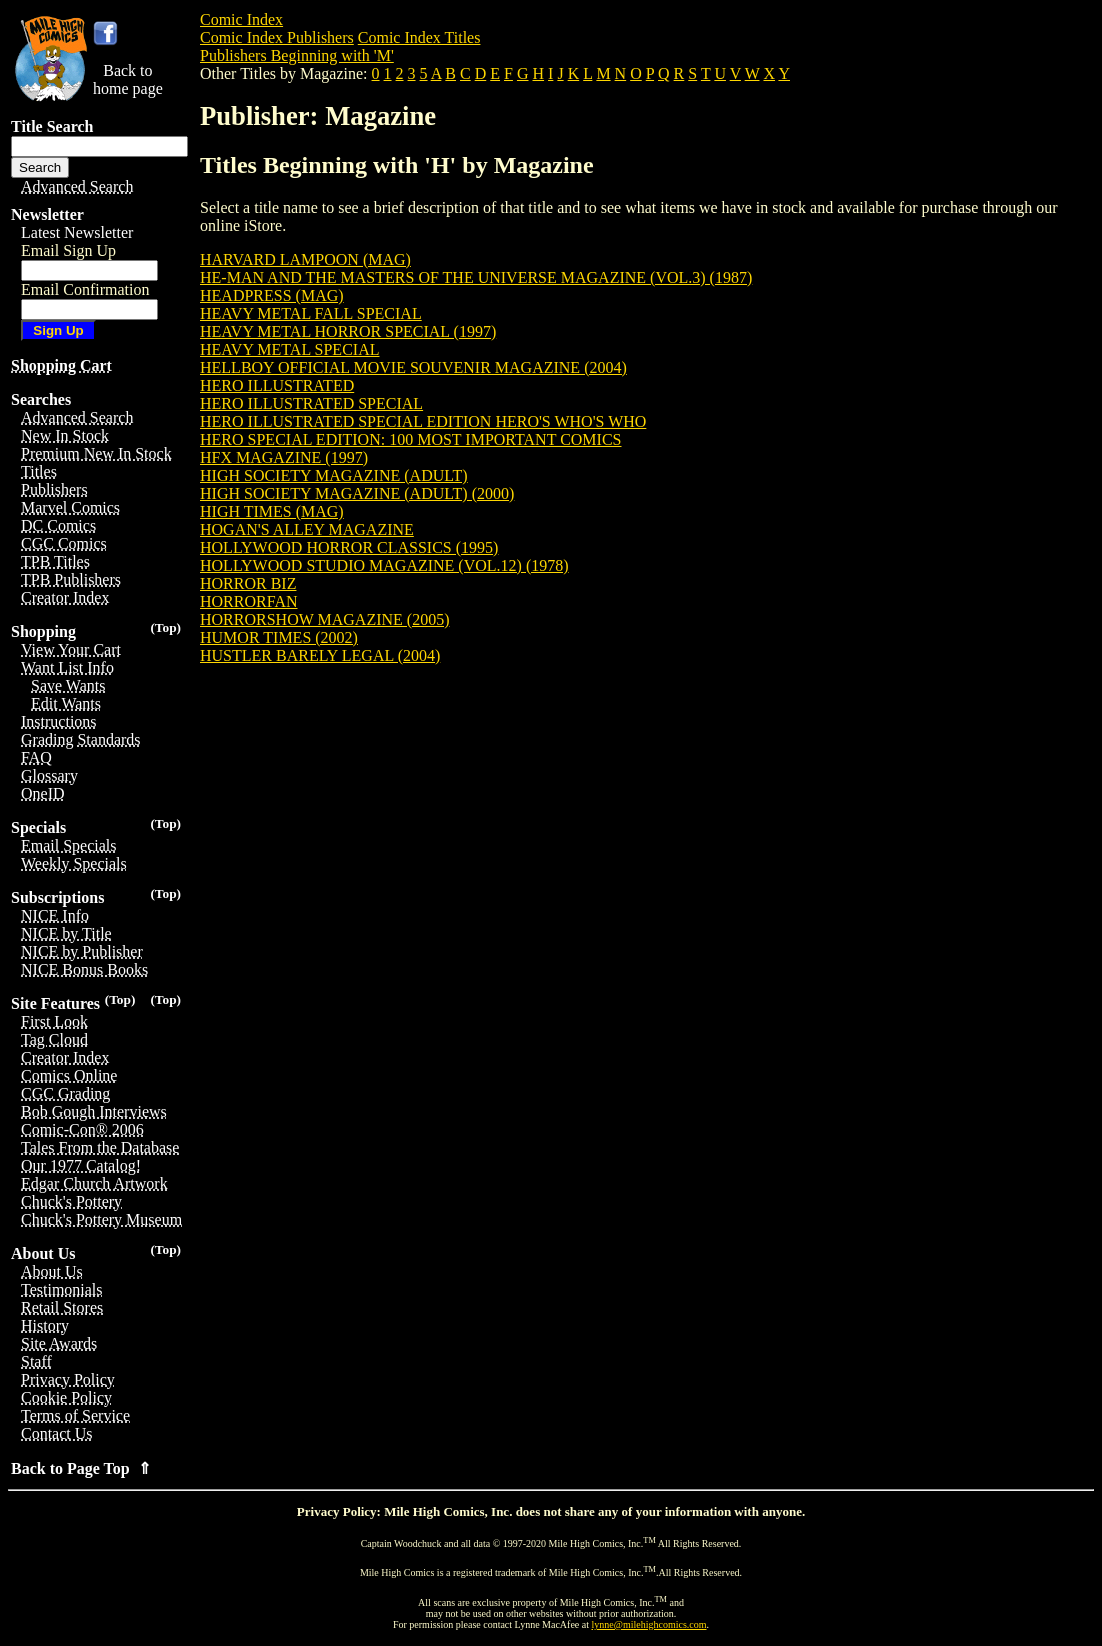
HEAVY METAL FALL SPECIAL (311, 313)
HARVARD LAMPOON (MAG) (305, 259)
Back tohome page (128, 79)
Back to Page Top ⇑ (81, 1468)
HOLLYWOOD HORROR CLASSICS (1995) (349, 547)
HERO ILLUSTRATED (277, 385)
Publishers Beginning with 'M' (297, 55)
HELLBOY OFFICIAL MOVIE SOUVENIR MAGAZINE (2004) (413, 367)
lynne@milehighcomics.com (649, 1624)
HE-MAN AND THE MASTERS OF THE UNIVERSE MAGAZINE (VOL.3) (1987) (476, 277)
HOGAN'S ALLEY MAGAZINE (307, 529)
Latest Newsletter (77, 232)
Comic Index (241, 19)
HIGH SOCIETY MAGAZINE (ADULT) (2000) (357, 493)
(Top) (165, 627)
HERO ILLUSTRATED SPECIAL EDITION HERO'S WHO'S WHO (423, 421)
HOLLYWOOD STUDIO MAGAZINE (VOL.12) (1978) (384, 565)
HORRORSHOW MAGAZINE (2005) (324, 619)
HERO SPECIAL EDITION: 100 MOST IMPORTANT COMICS (411, 439)
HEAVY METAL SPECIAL (289, 349)
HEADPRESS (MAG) (272, 295)
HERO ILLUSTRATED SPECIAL (311, 403)
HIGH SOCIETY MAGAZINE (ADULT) (334, 475)
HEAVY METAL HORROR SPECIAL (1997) (348, 331)
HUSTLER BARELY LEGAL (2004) (320, 655)
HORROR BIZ (248, 583)
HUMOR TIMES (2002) (279, 637)
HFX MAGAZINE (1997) (284, 457)
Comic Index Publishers (277, 37)
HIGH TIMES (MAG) (272, 511)
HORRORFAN (249, 601)
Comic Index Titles (419, 37)
